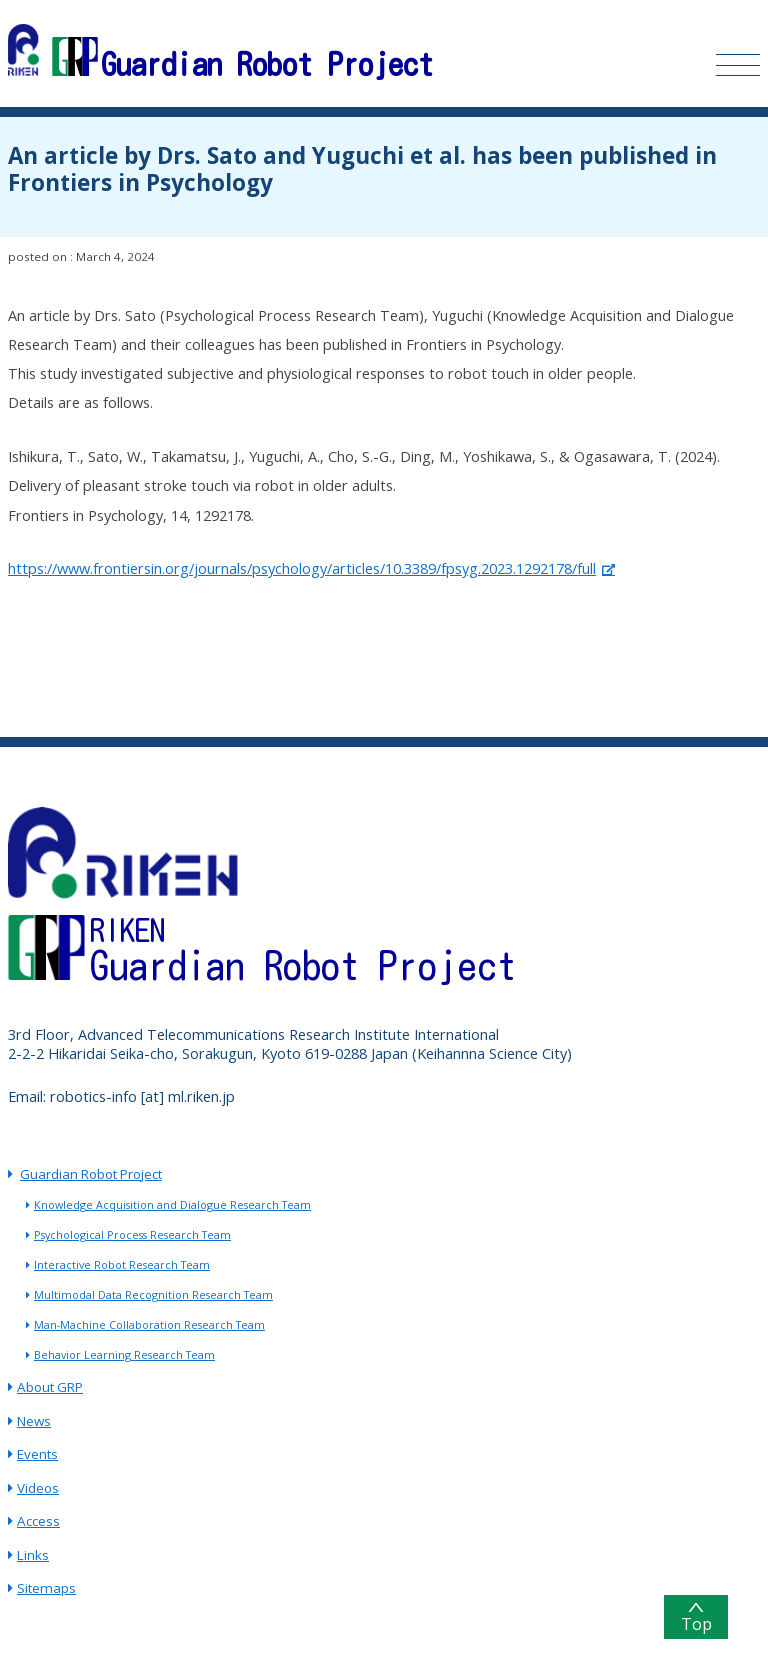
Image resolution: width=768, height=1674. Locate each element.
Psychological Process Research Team (132, 1235)
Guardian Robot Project (91, 1174)
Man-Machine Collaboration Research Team (149, 1325)
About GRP (50, 1387)
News (34, 1421)
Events (37, 1454)
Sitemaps (46, 1588)
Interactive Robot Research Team (122, 1265)
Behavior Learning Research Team (124, 1355)
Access (38, 1521)
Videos (38, 1488)
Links (33, 1555)
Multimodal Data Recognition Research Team (153, 1295)
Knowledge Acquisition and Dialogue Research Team (172, 1205)
